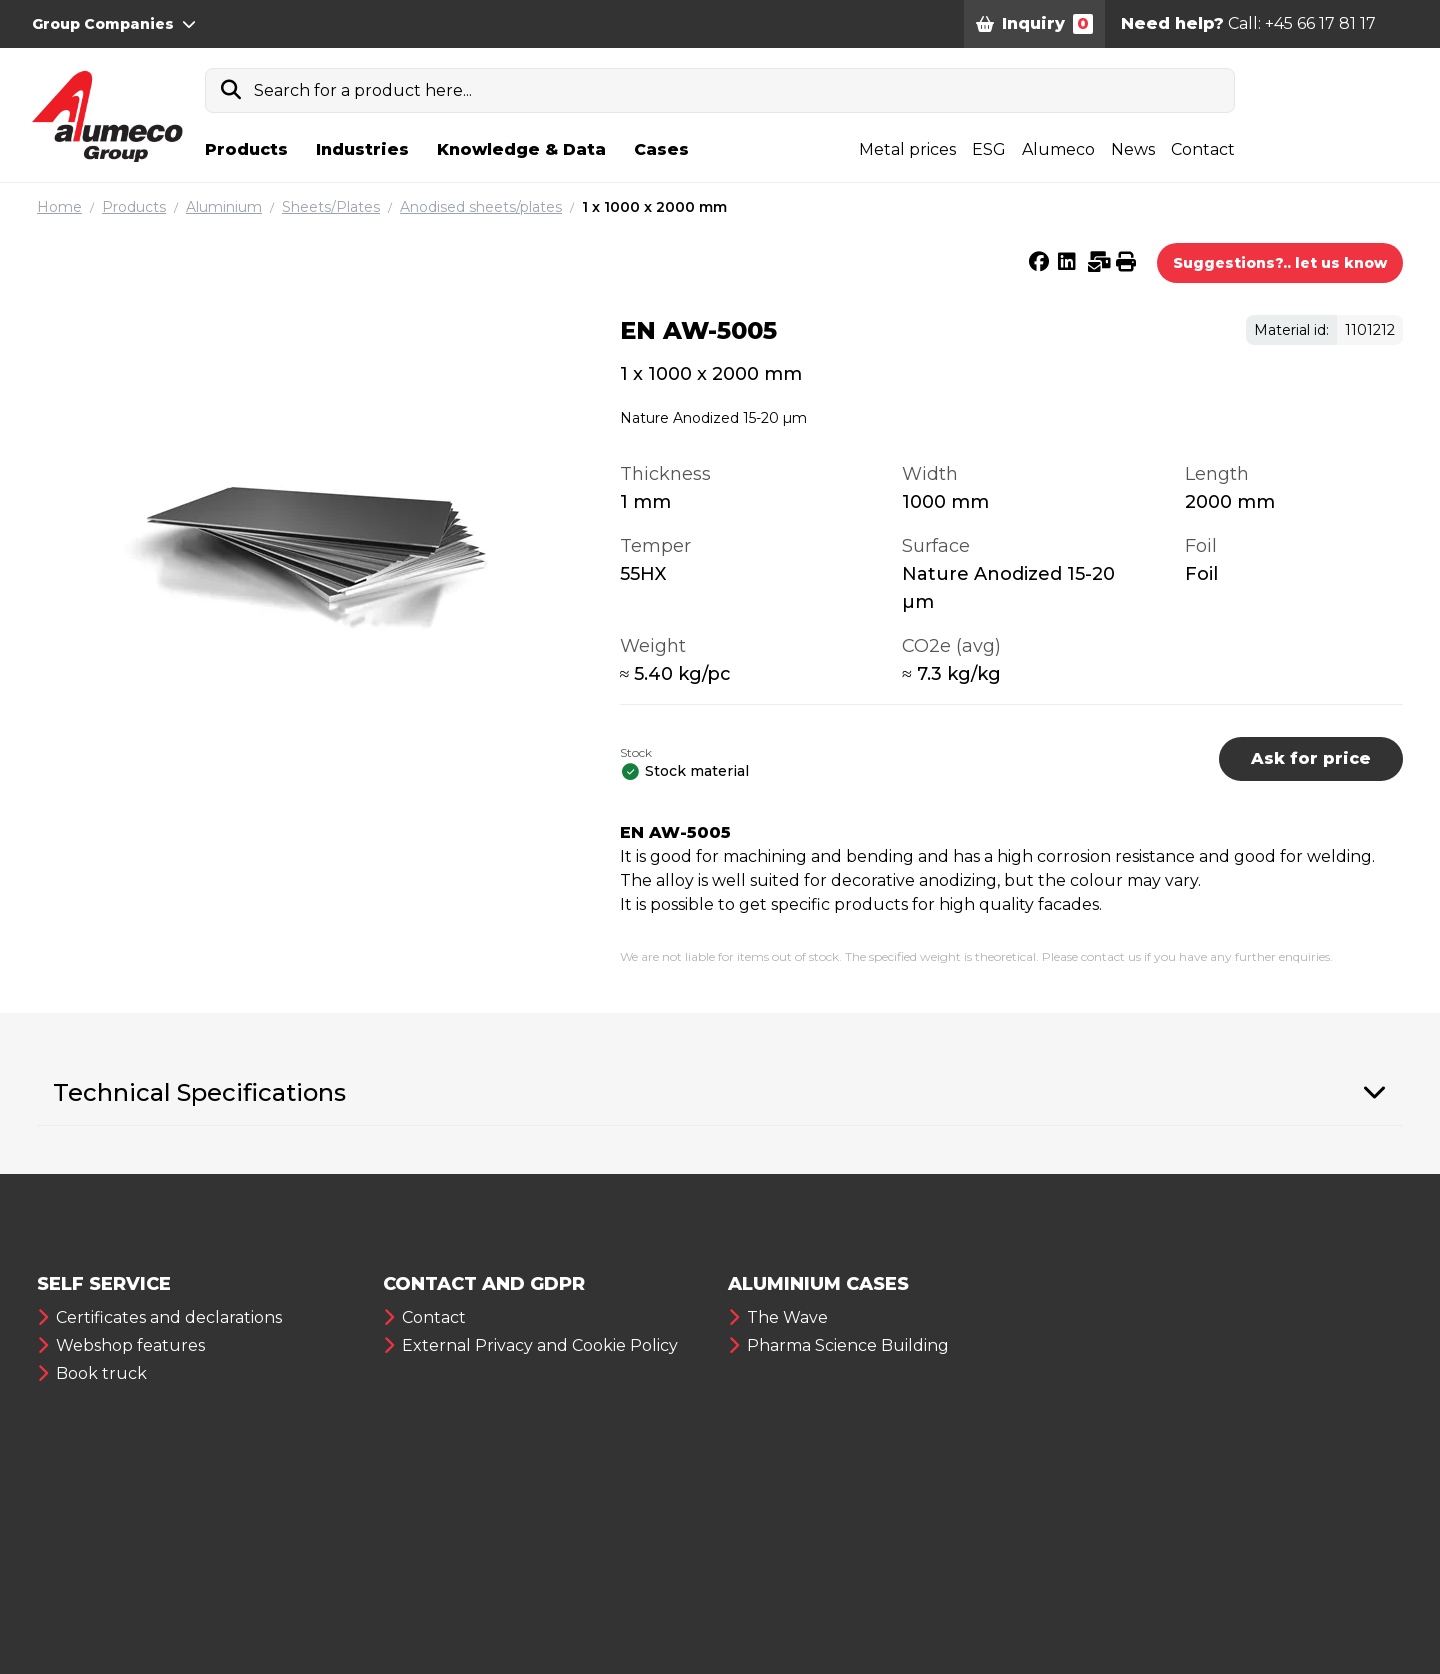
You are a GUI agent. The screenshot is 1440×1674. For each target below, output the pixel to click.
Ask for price (1311, 758)
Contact (1203, 149)
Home (59, 207)
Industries (362, 149)
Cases (661, 149)
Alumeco (1058, 149)
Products (246, 149)
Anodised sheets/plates (481, 207)
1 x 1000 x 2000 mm (654, 207)
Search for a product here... (363, 90)
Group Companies (114, 24)
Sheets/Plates (331, 207)
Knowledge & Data (521, 149)
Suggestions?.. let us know (1280, 263)
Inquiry (1034, 24)
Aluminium (224, 207)
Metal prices (907, 149)
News (1133, 149)
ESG (989, 149)
